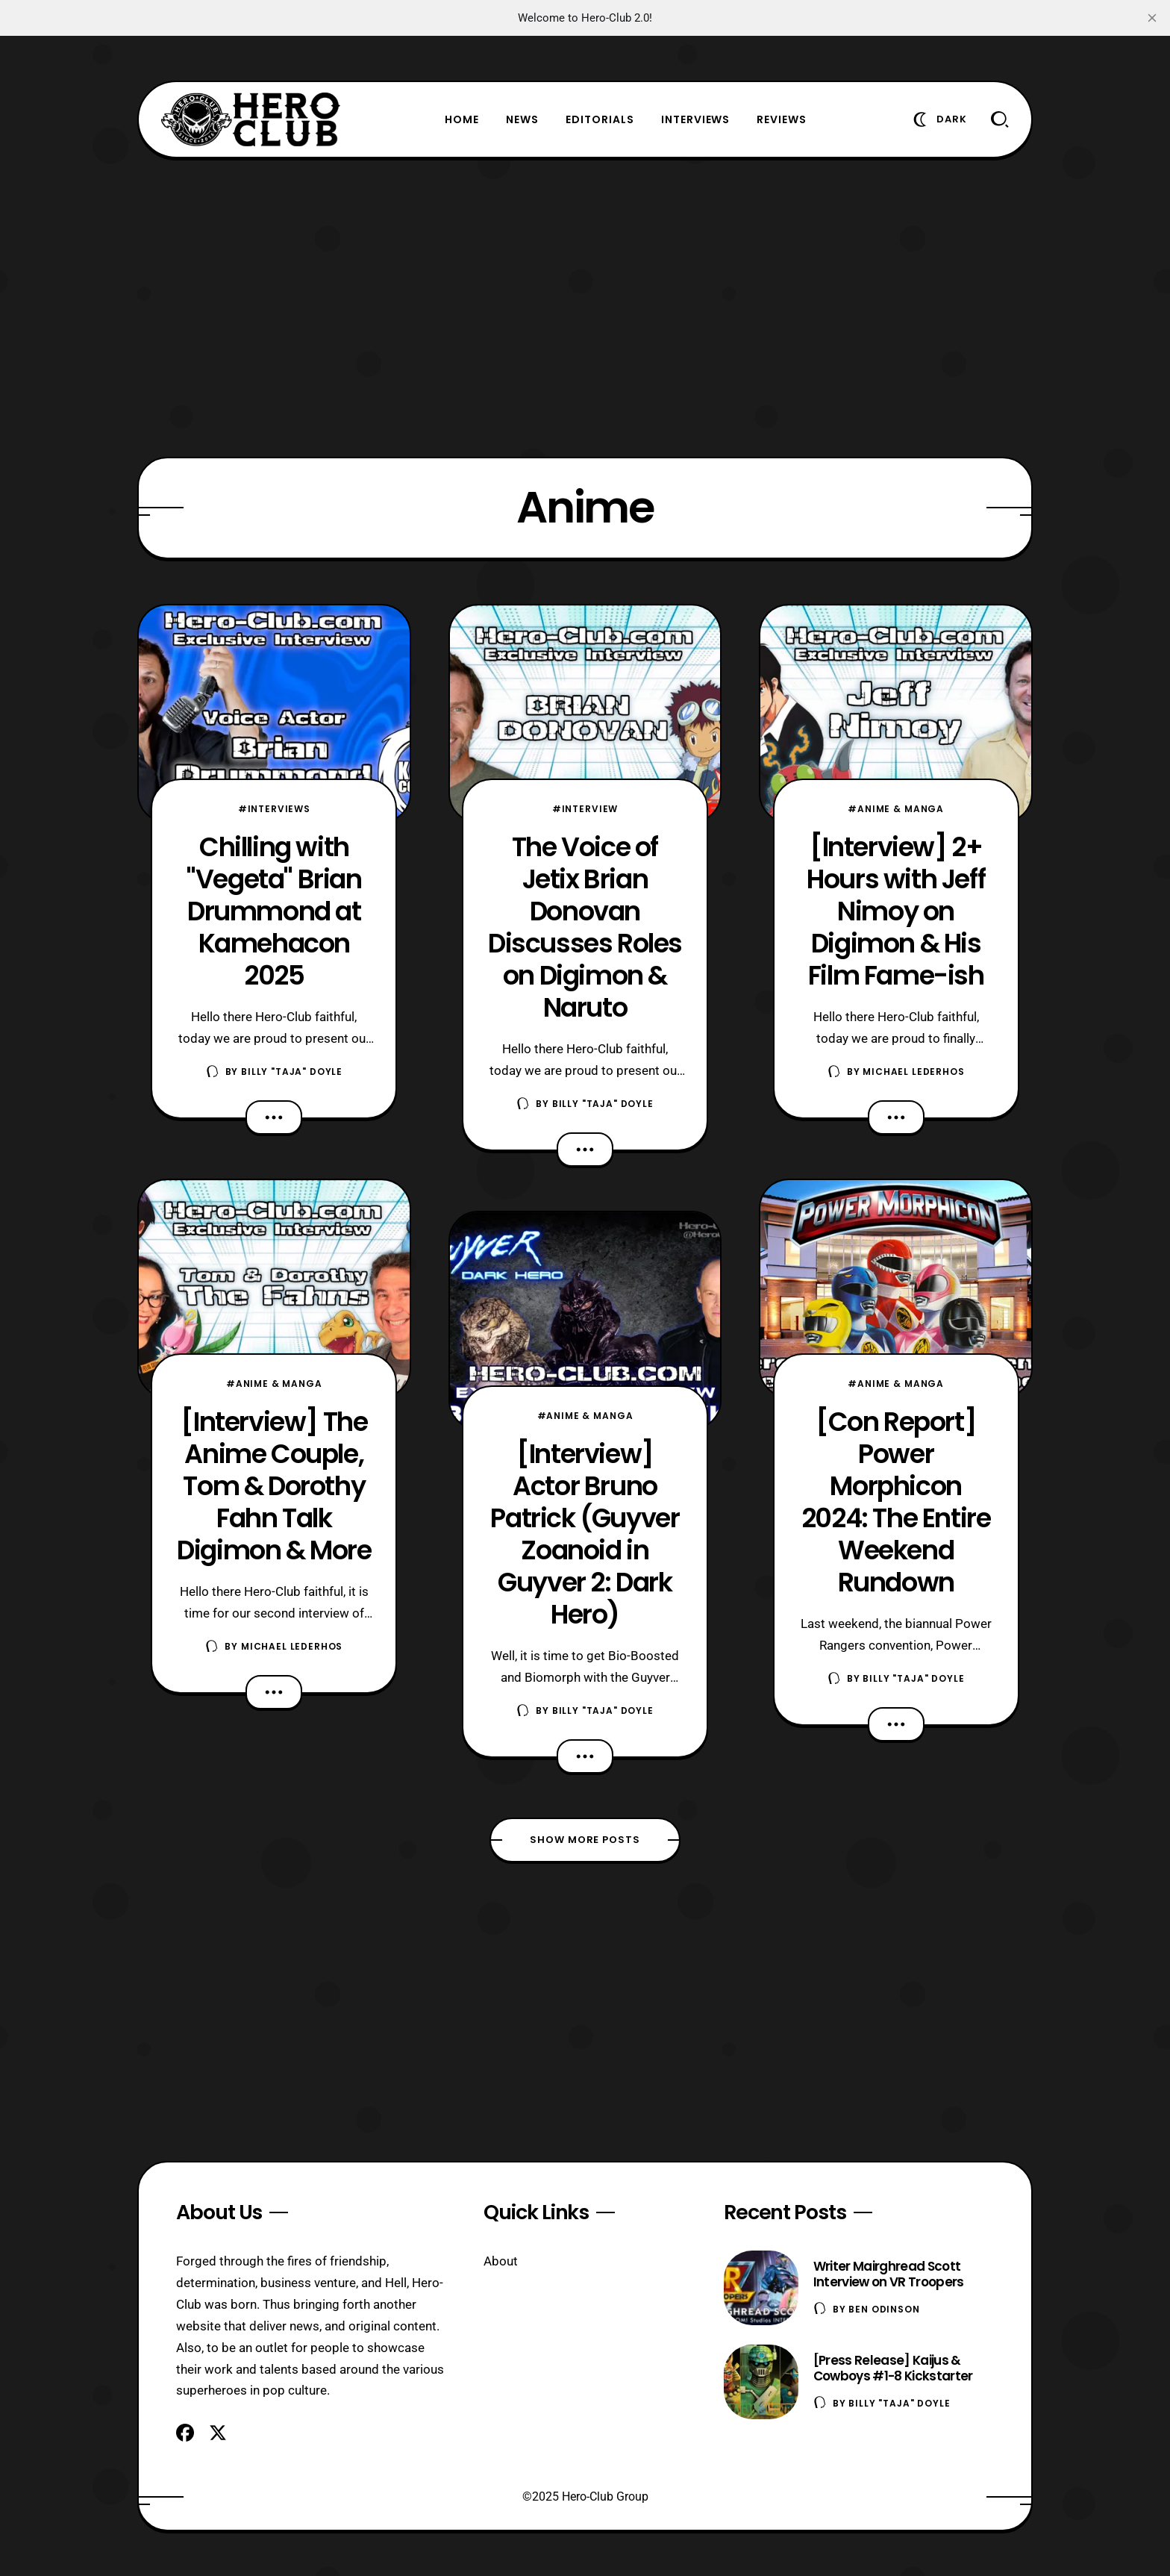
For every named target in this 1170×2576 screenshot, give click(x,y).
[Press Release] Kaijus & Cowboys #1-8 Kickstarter (893, 2368)
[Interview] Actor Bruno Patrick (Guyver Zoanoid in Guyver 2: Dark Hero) (584, 1533)
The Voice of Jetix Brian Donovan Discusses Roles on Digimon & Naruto (585, 927)
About (501, 2261)
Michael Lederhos (291, 1646)
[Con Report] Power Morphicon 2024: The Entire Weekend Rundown (896, 1501)
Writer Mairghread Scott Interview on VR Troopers (888, 2274)
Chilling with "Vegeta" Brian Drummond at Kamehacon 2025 (274, 911)
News (522, 119)
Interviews (696, 119)
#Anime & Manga (274, 1383)
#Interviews (274, 808)
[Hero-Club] (250, 119)
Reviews (782, 119)
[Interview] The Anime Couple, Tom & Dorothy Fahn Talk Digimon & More (274, 1485)
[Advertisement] (585, 307)
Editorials (600, 119)
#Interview (585, 808)
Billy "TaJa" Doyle (291, 1071)
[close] (1152, 18)
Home (462, 119)
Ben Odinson (883, 2309)
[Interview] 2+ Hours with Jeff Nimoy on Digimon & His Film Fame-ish (896, 911)
